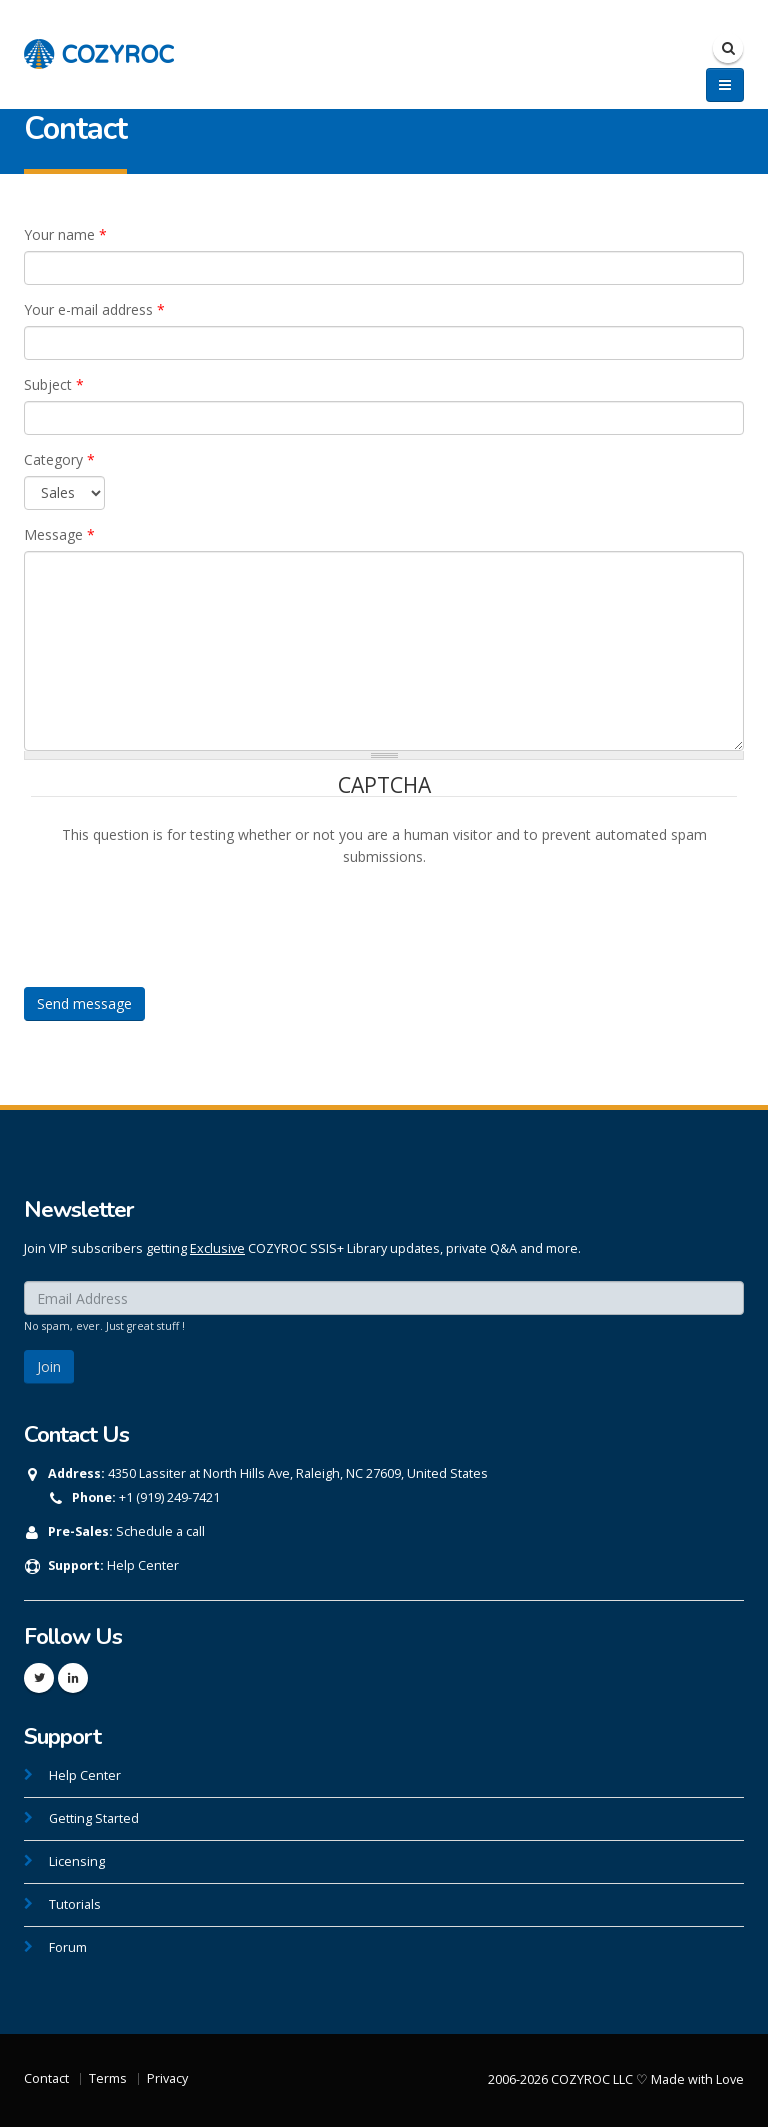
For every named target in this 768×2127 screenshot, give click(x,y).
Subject (54, 384)
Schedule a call (160, 1531)
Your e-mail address (94, 309)
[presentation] (183, 907)
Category (59, 459)
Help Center (143, 1565)
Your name (65, 234)
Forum (68, 1947)
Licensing (77, 1861)
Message (59, 534)
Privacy (167, 2078)
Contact (46, 2078)
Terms (108, 2078)
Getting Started (94, 1818)
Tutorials (75, 1904)
